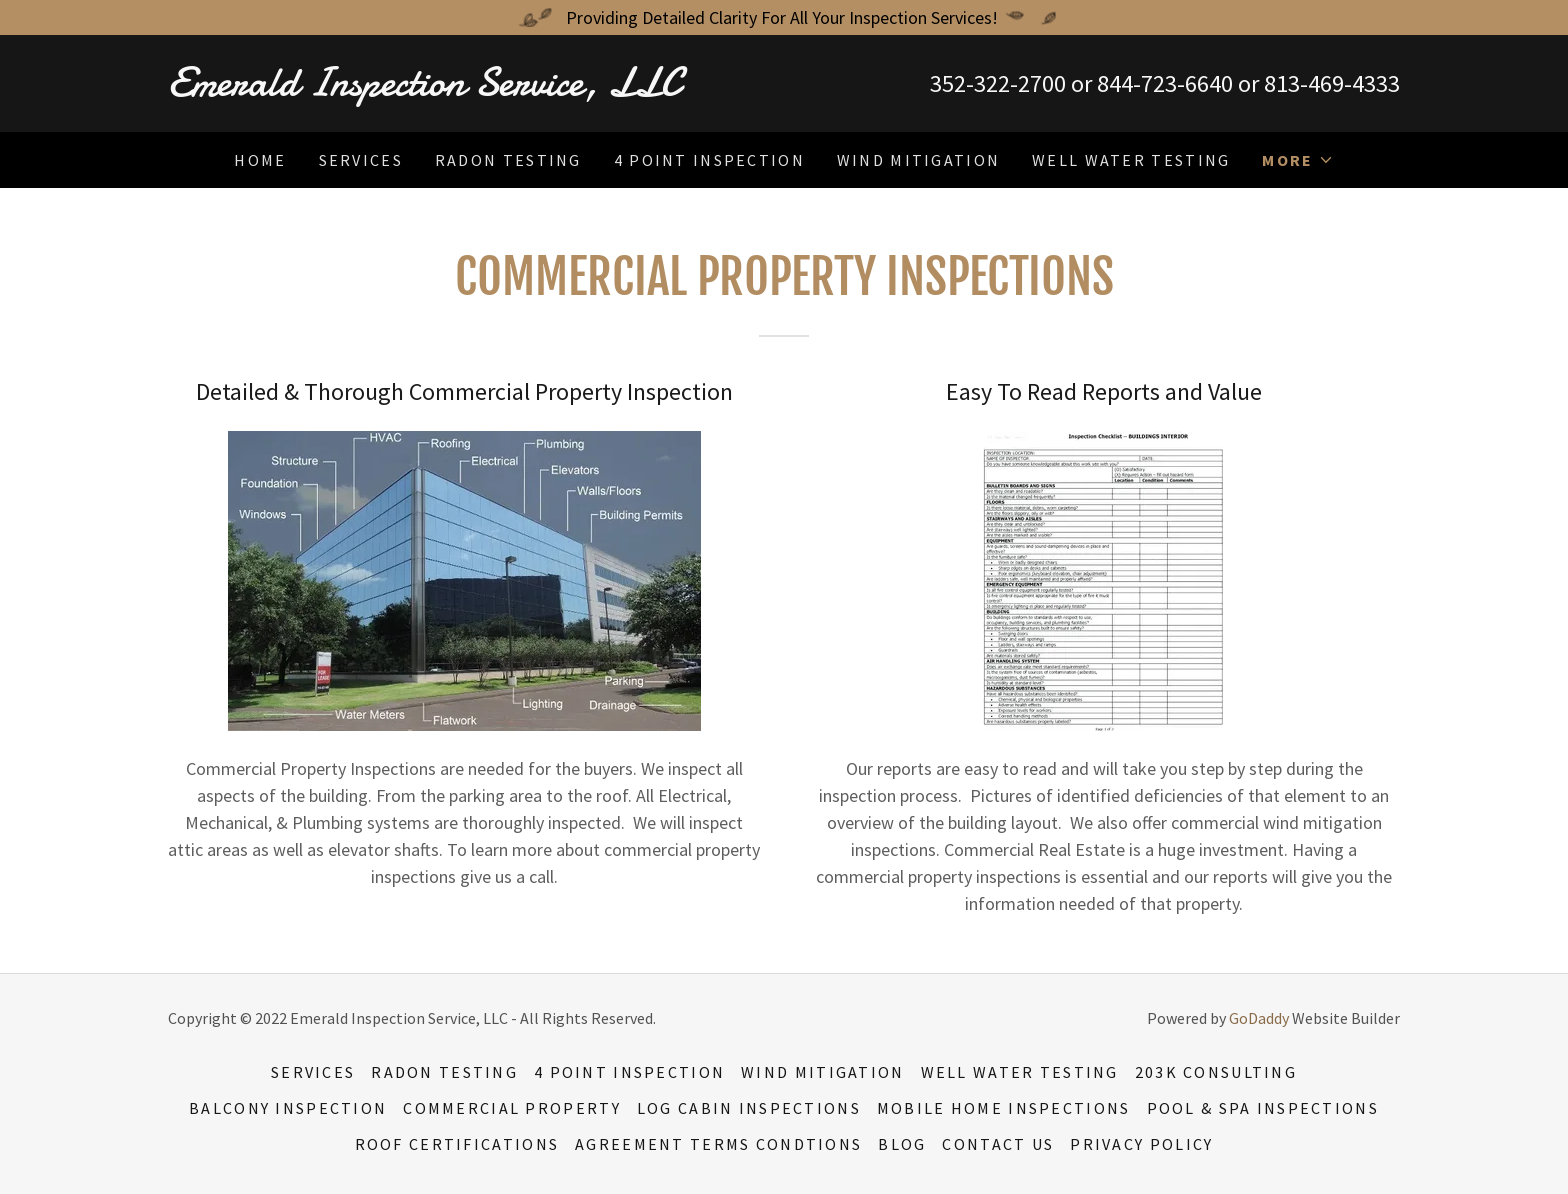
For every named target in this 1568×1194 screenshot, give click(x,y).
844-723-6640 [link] (1165, 83)
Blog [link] (902, 1144)
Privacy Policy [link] (1141, 1144)
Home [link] (260, 160)
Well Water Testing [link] (1131, 160)
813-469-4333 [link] (1332, 83)
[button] (1297, 160)
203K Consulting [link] (1216, 1072)
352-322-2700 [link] (998, 83)
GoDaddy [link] (1259, 1018)
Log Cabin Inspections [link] (749, 1108)
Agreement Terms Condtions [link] (718, 1144)
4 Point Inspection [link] (709, 160)
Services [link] (361, 160)
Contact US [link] (998, 1144)
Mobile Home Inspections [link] (1004, 1108)
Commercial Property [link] (511, 1108)
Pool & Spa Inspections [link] (1263, 1108)
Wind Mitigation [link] (918, 160)
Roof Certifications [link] (457, 1144)
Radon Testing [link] (508, 160)
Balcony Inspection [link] (288, 1108)
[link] (476, 89)
